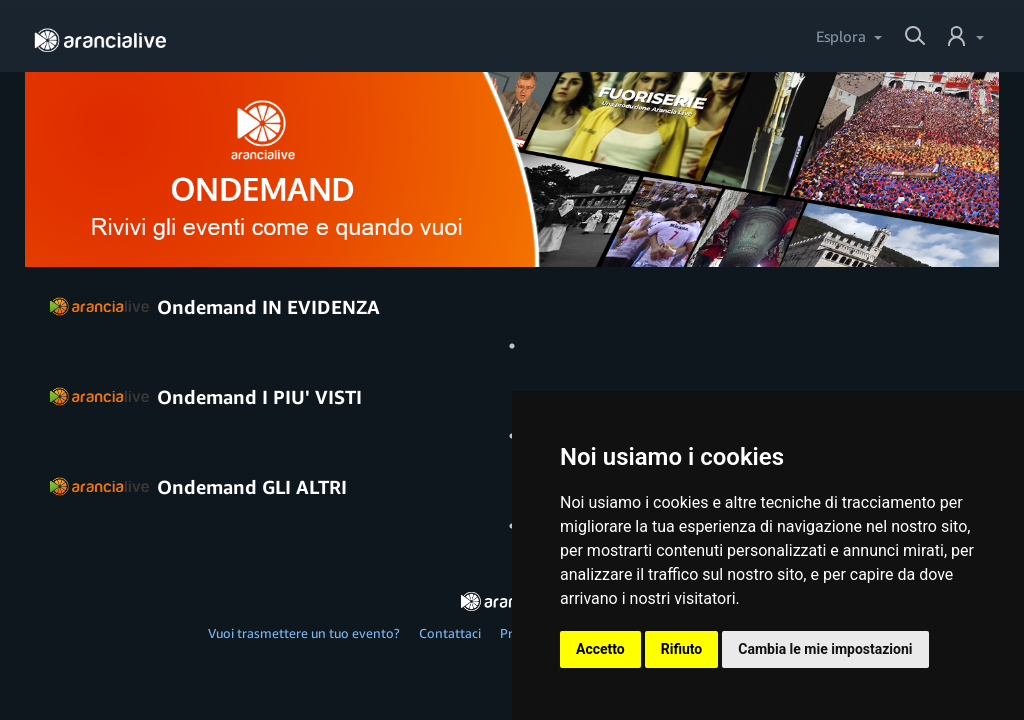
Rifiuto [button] (682, 649)
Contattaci (450, 633)
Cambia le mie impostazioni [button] (825, 649)
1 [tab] (512, 346)
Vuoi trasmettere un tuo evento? (304, 633)
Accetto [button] (600, 649)
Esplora (841, 36)
